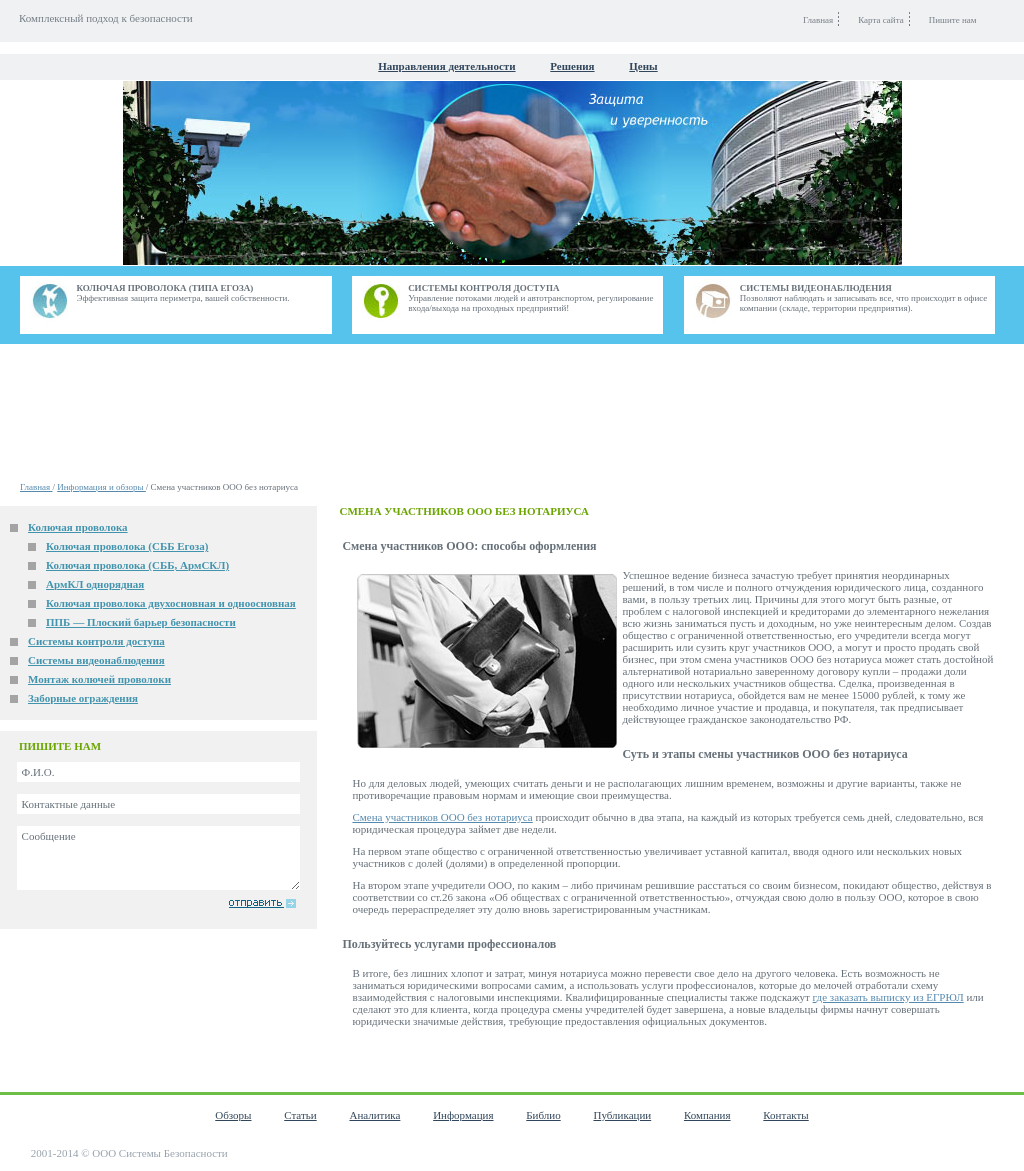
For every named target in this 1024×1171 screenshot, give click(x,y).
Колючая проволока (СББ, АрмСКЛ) (137, 565)
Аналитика (374, 1115)
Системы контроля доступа (96, 641)
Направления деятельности (446, 66)
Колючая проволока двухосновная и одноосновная (171, 603)
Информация (463, 1115)
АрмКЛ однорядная (95, 584)
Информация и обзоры (101, 487)
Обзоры (233, 1115)
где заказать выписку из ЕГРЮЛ (888, 997)
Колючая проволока (78, 527)
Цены (643, 66)
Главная (36, 487)
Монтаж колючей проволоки (99, 679)
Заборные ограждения (83, 698)
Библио (543, 1115)
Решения (572, 66)
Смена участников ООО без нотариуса (442, 817)
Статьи (300, 1115)
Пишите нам (953, 20)
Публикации (622, 1115)
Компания (707, 1115)
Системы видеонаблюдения (96, 660)
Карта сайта (881, 20)
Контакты (785, 1115)
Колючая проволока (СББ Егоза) (127, 546)
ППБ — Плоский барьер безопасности (141, 622)
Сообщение (158, 858)
